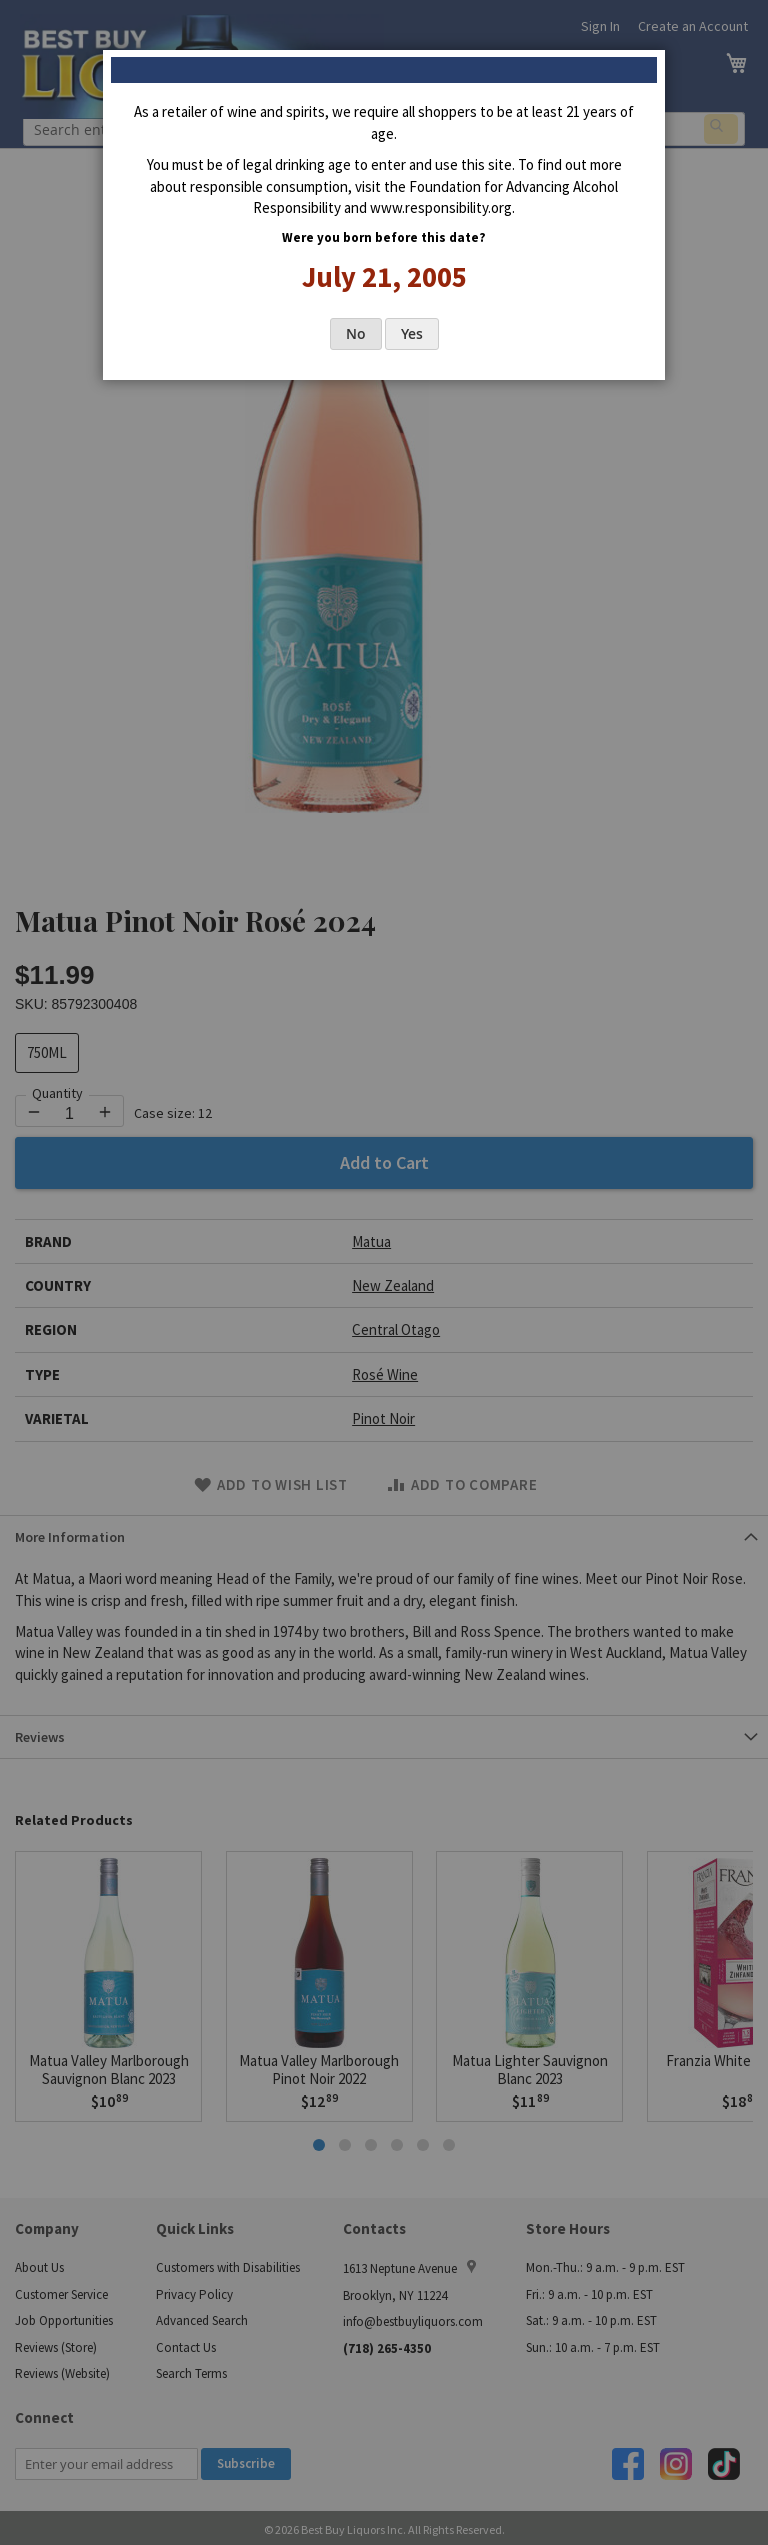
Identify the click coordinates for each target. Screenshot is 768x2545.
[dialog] (384, 1272)
